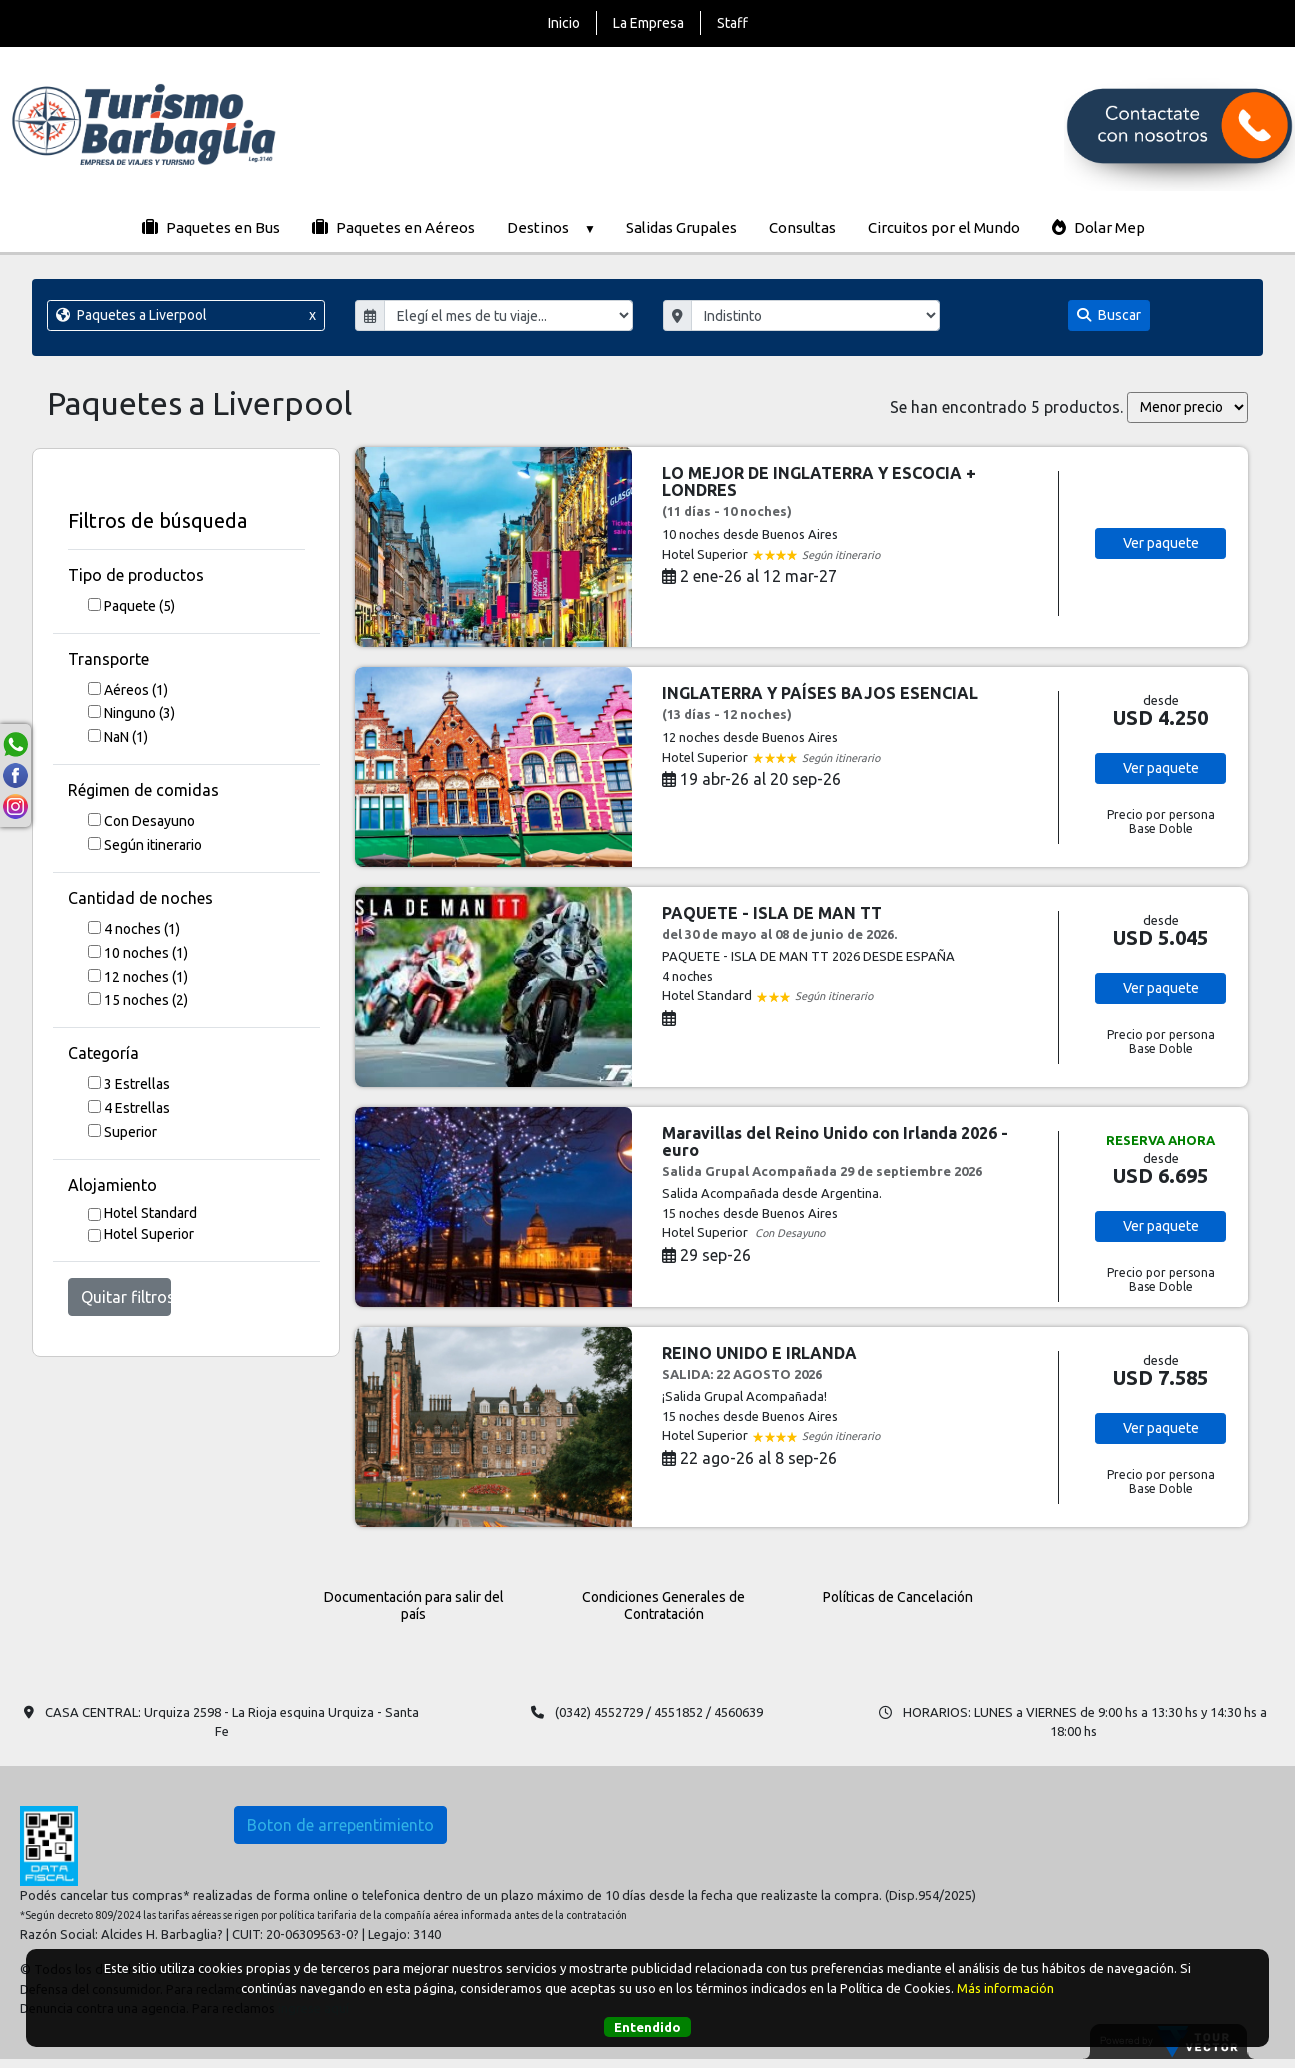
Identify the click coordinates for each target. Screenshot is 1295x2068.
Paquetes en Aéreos (393, 227)
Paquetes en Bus (211, 227)
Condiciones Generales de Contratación (663, 1605)
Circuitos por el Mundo (944, 227)
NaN (126, 737)
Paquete (139, 606)
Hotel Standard (150, 1213)
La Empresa (648, 23)
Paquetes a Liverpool (186, 315)
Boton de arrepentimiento (340, 1825)
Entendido (647, 2027)
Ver (1161, 543)
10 (146, 953)
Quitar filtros (126, 1297)
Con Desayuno (149, 821)
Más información (1005, 1988)
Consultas (802, 227)
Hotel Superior (149, 1234)
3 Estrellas (137, 1084)
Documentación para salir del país (414, 1605)
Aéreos (136, 690)
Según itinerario (153, 845)
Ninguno (139, 713)
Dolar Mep (1098, 227)
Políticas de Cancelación (898, 1597)
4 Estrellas (137, 1108)
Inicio (564, 23)
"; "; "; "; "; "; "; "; (816, 315)
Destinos (550, 227)
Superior (130, 1132)
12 (146, 977)
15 (146, 1000)
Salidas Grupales (681, 227)
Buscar (1109, 315)
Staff (732, 23)
